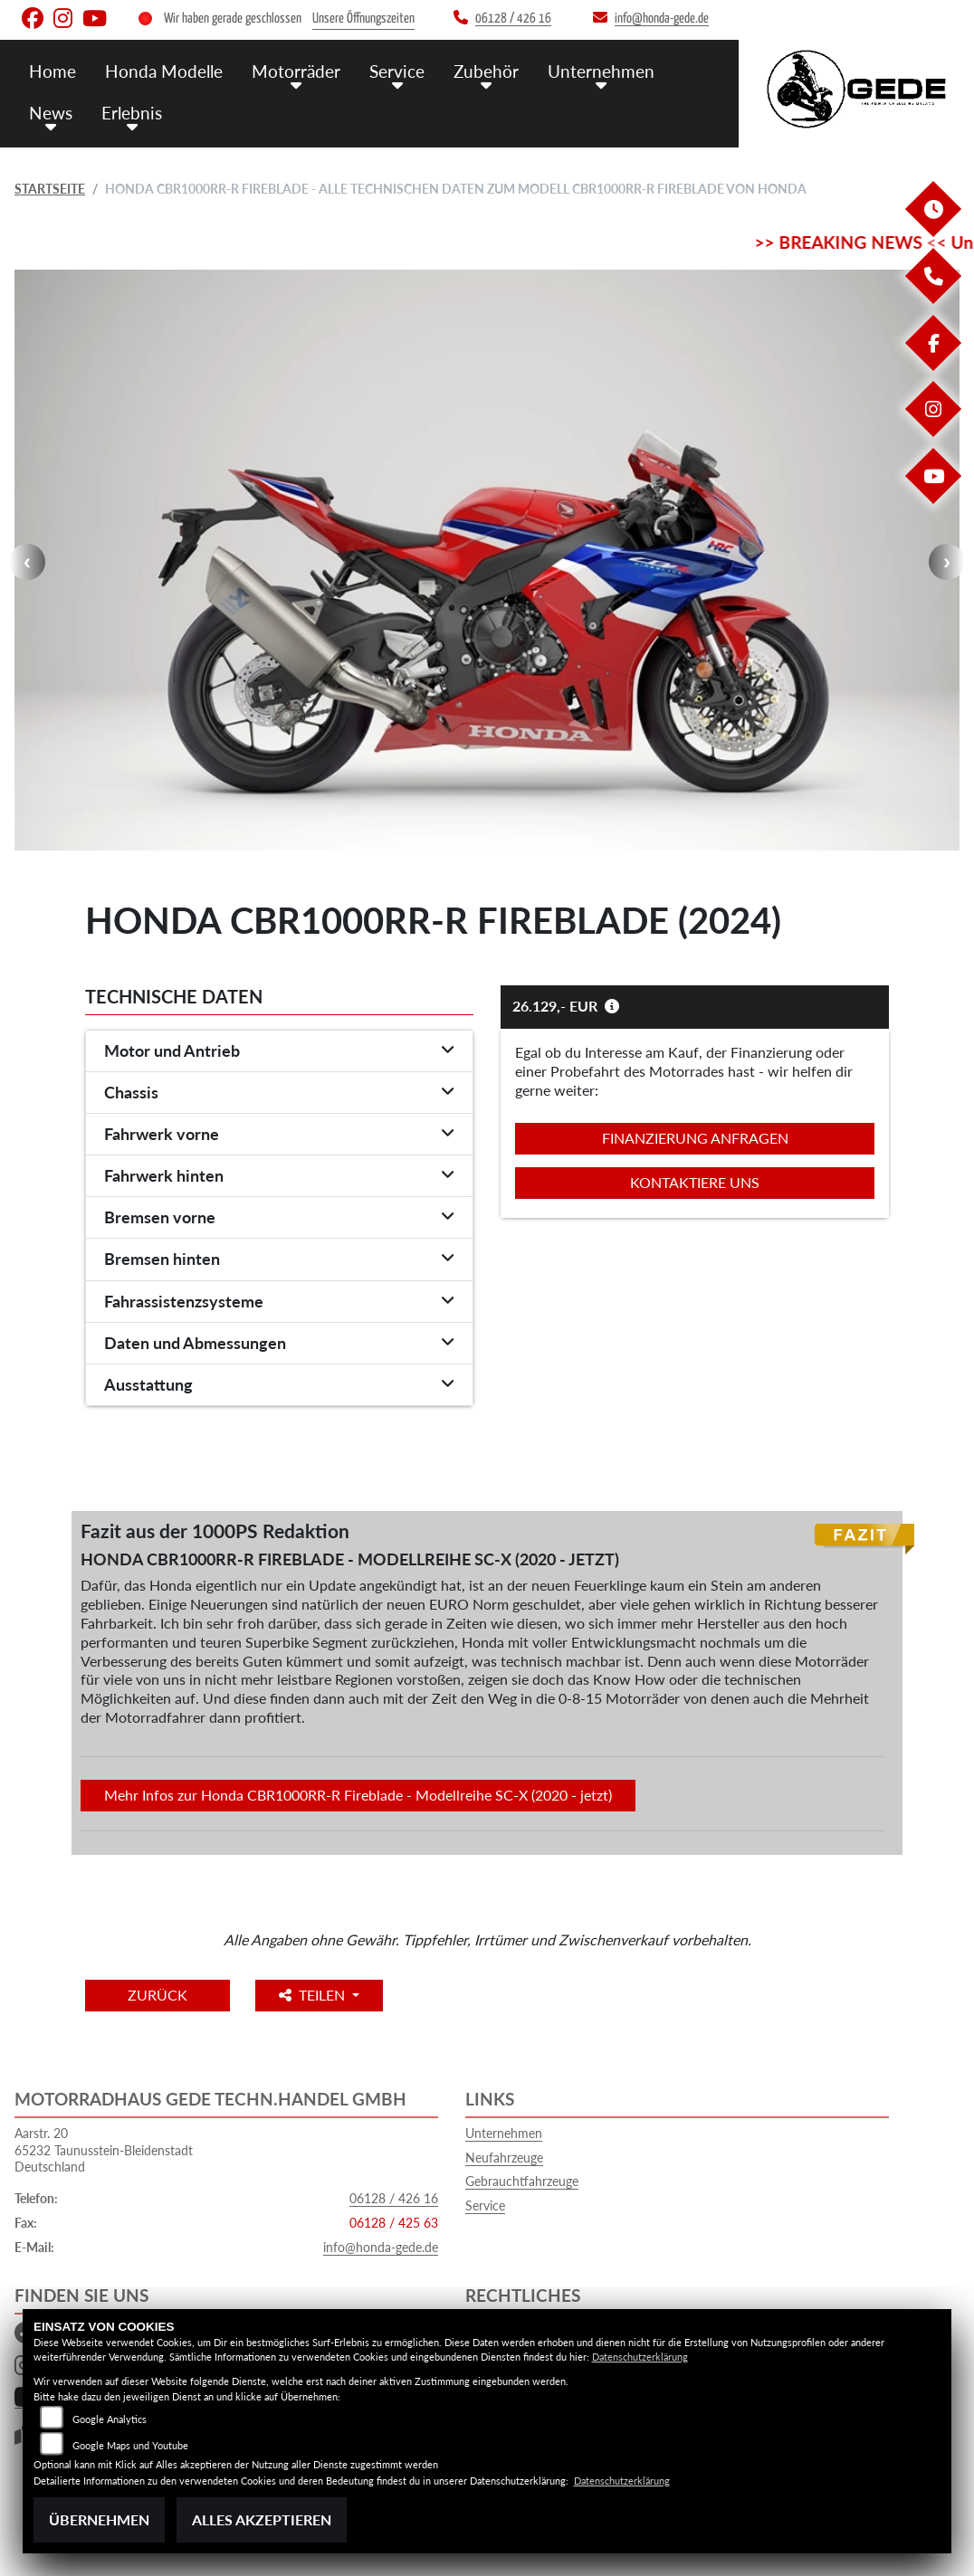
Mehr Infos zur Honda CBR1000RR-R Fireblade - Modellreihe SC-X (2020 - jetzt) (358, 1794)
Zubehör (486, 70)
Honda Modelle (164, 70)
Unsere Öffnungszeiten (363, 18)
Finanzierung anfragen (695, 1137)
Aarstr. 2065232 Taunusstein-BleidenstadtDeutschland (103, 2149)
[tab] (279, 1051)
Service (397, 70)
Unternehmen (601, 70)
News (50, 110)
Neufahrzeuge (504, 2157)
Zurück (160, 1994)
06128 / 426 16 (393, 2198)
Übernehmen (99, 2519)
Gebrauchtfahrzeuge (521, 2181)
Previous (27, 562)
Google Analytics (109, 2419)
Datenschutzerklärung (640, 2356)
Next (947, 562)
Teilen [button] (319, 1994)
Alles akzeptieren (261, 2519)
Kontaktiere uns (694, 1182)
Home (52, 70)
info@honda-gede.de (380, 2247)
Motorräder (296, 70)
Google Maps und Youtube (130, 2445)
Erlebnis (131, 110)
